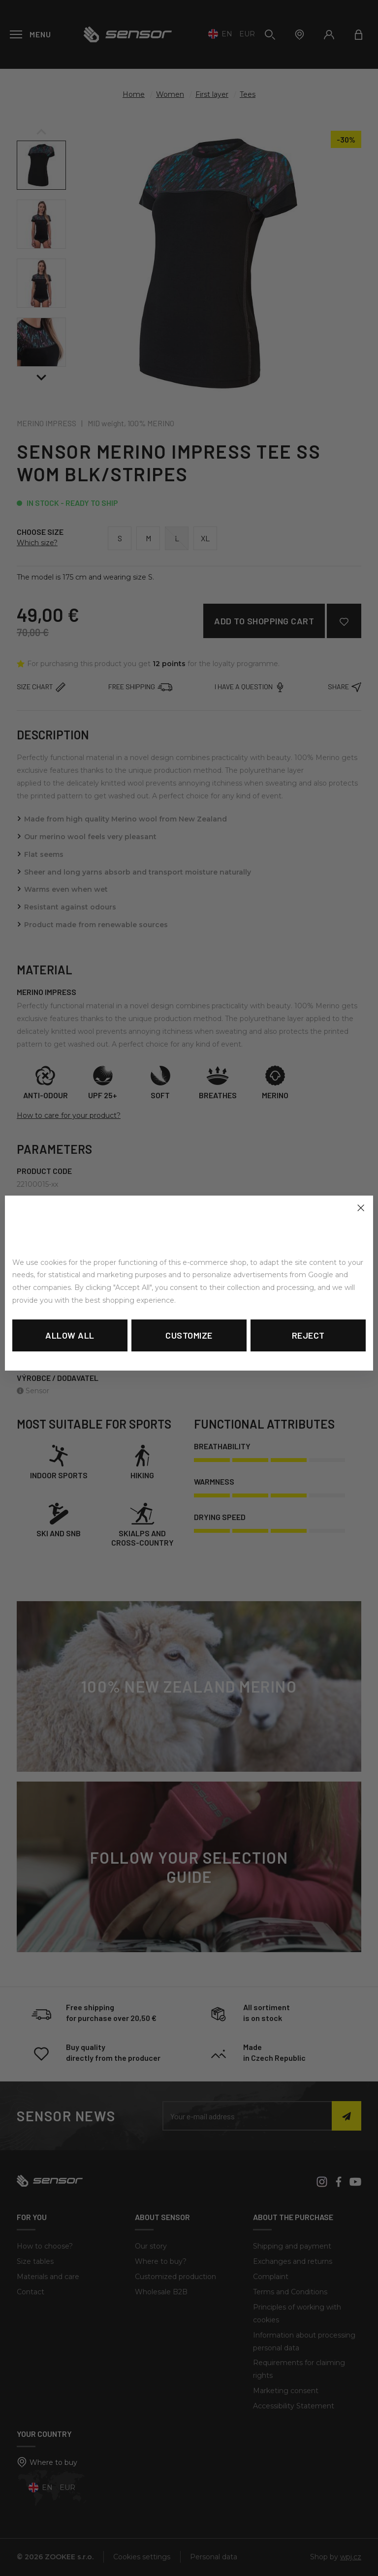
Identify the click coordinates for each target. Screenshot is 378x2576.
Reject (308, 1335)
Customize (189, 1335)
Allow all (69, 1335)
